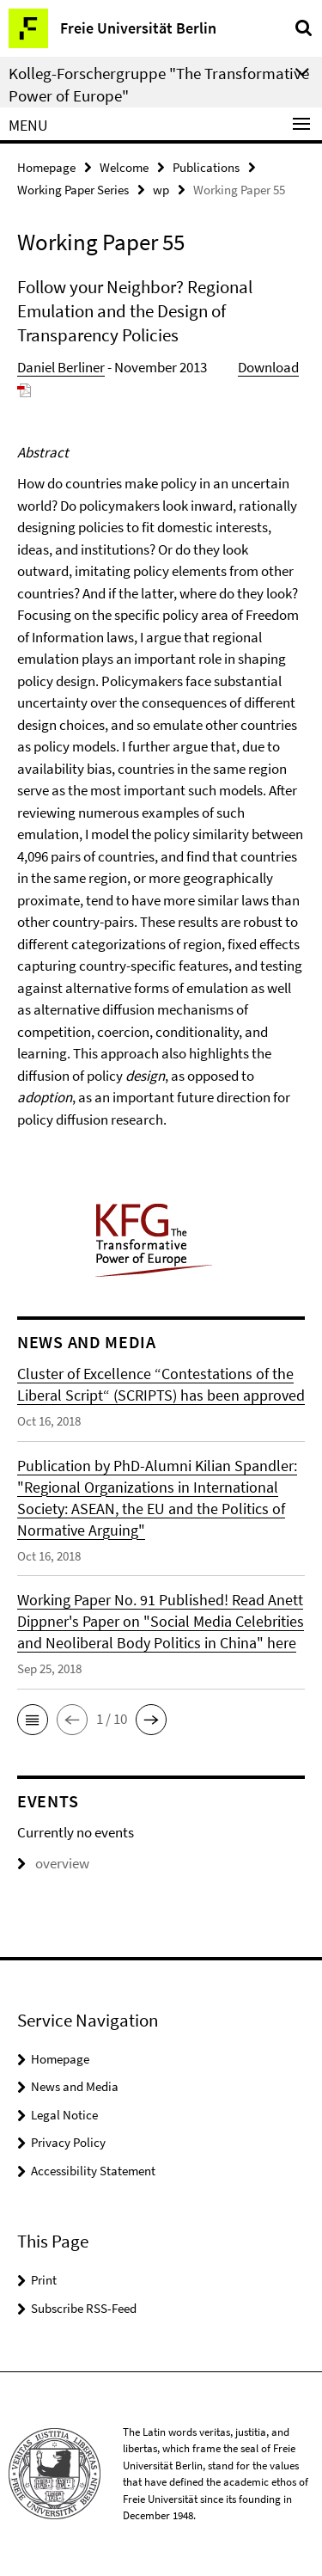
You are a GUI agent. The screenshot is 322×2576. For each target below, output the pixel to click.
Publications (206, 167)
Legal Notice (64, 2115)
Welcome (124, 167)
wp (161, 189)
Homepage (46, 167)
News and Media (74, 2086)
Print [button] (44, 2280)
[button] (32, 1719)
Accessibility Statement (93, 2170)
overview (53, 1863)
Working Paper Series (73, 189)
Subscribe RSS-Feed (84, 2308)
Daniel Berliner (61, 367)
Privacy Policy (68, 2142)
